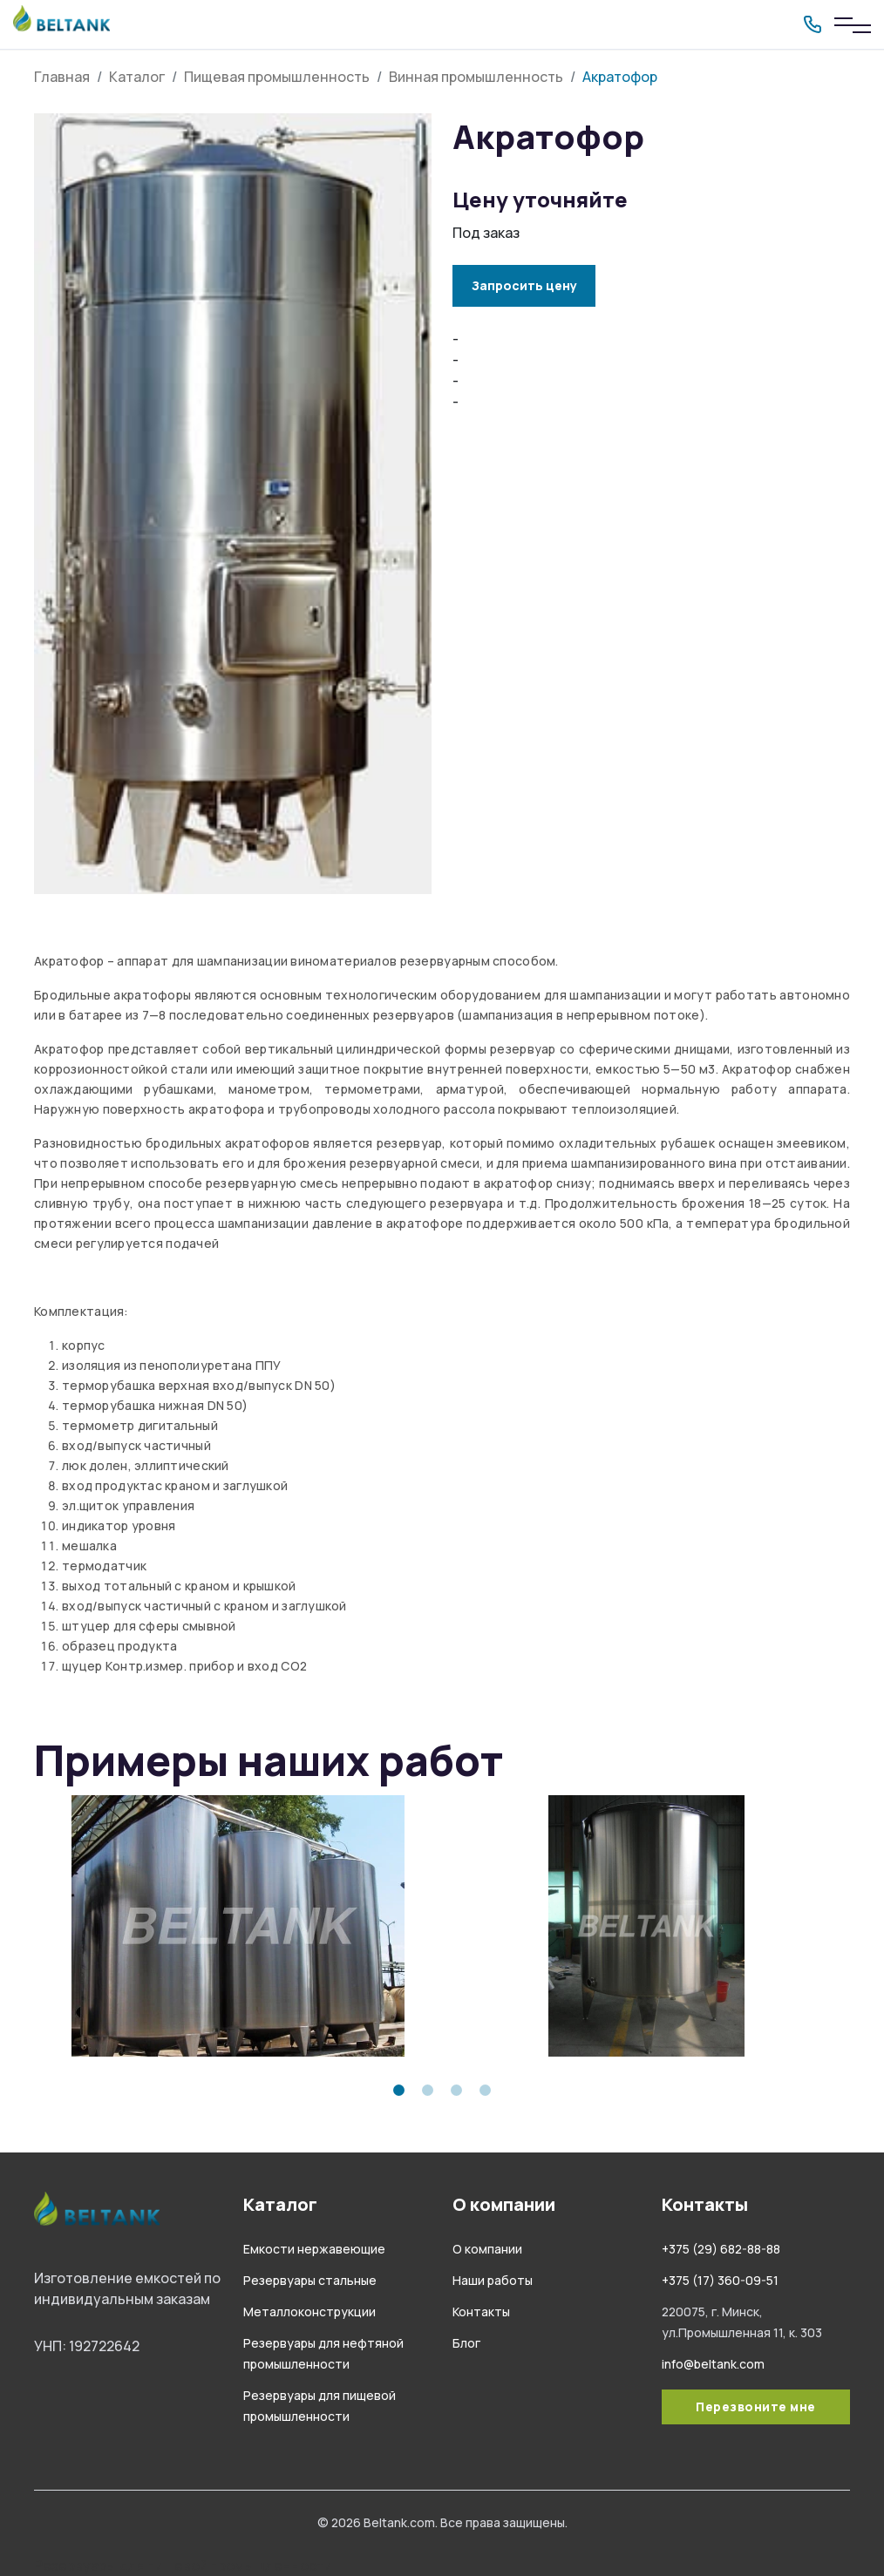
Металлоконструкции (309, 2311)
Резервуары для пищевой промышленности (183, 2565)
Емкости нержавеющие (314, 2248)
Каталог (137, 76)
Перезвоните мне (756, 2406)
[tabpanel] (238, 1926)
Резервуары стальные (310, 2280)
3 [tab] (456, 2090)
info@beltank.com (713, 2364)
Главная (62, 76)
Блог (466, 2343)
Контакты (481, 2311)
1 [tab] (399, 2090)
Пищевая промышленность (277, 76)
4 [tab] (485, 2090)
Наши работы (492, 2280)
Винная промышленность (476, 76)
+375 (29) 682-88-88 (721, 2248)
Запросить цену (524, 285)
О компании (487, 2248)
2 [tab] (427, 2090)
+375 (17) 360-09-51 (720, 2280)
